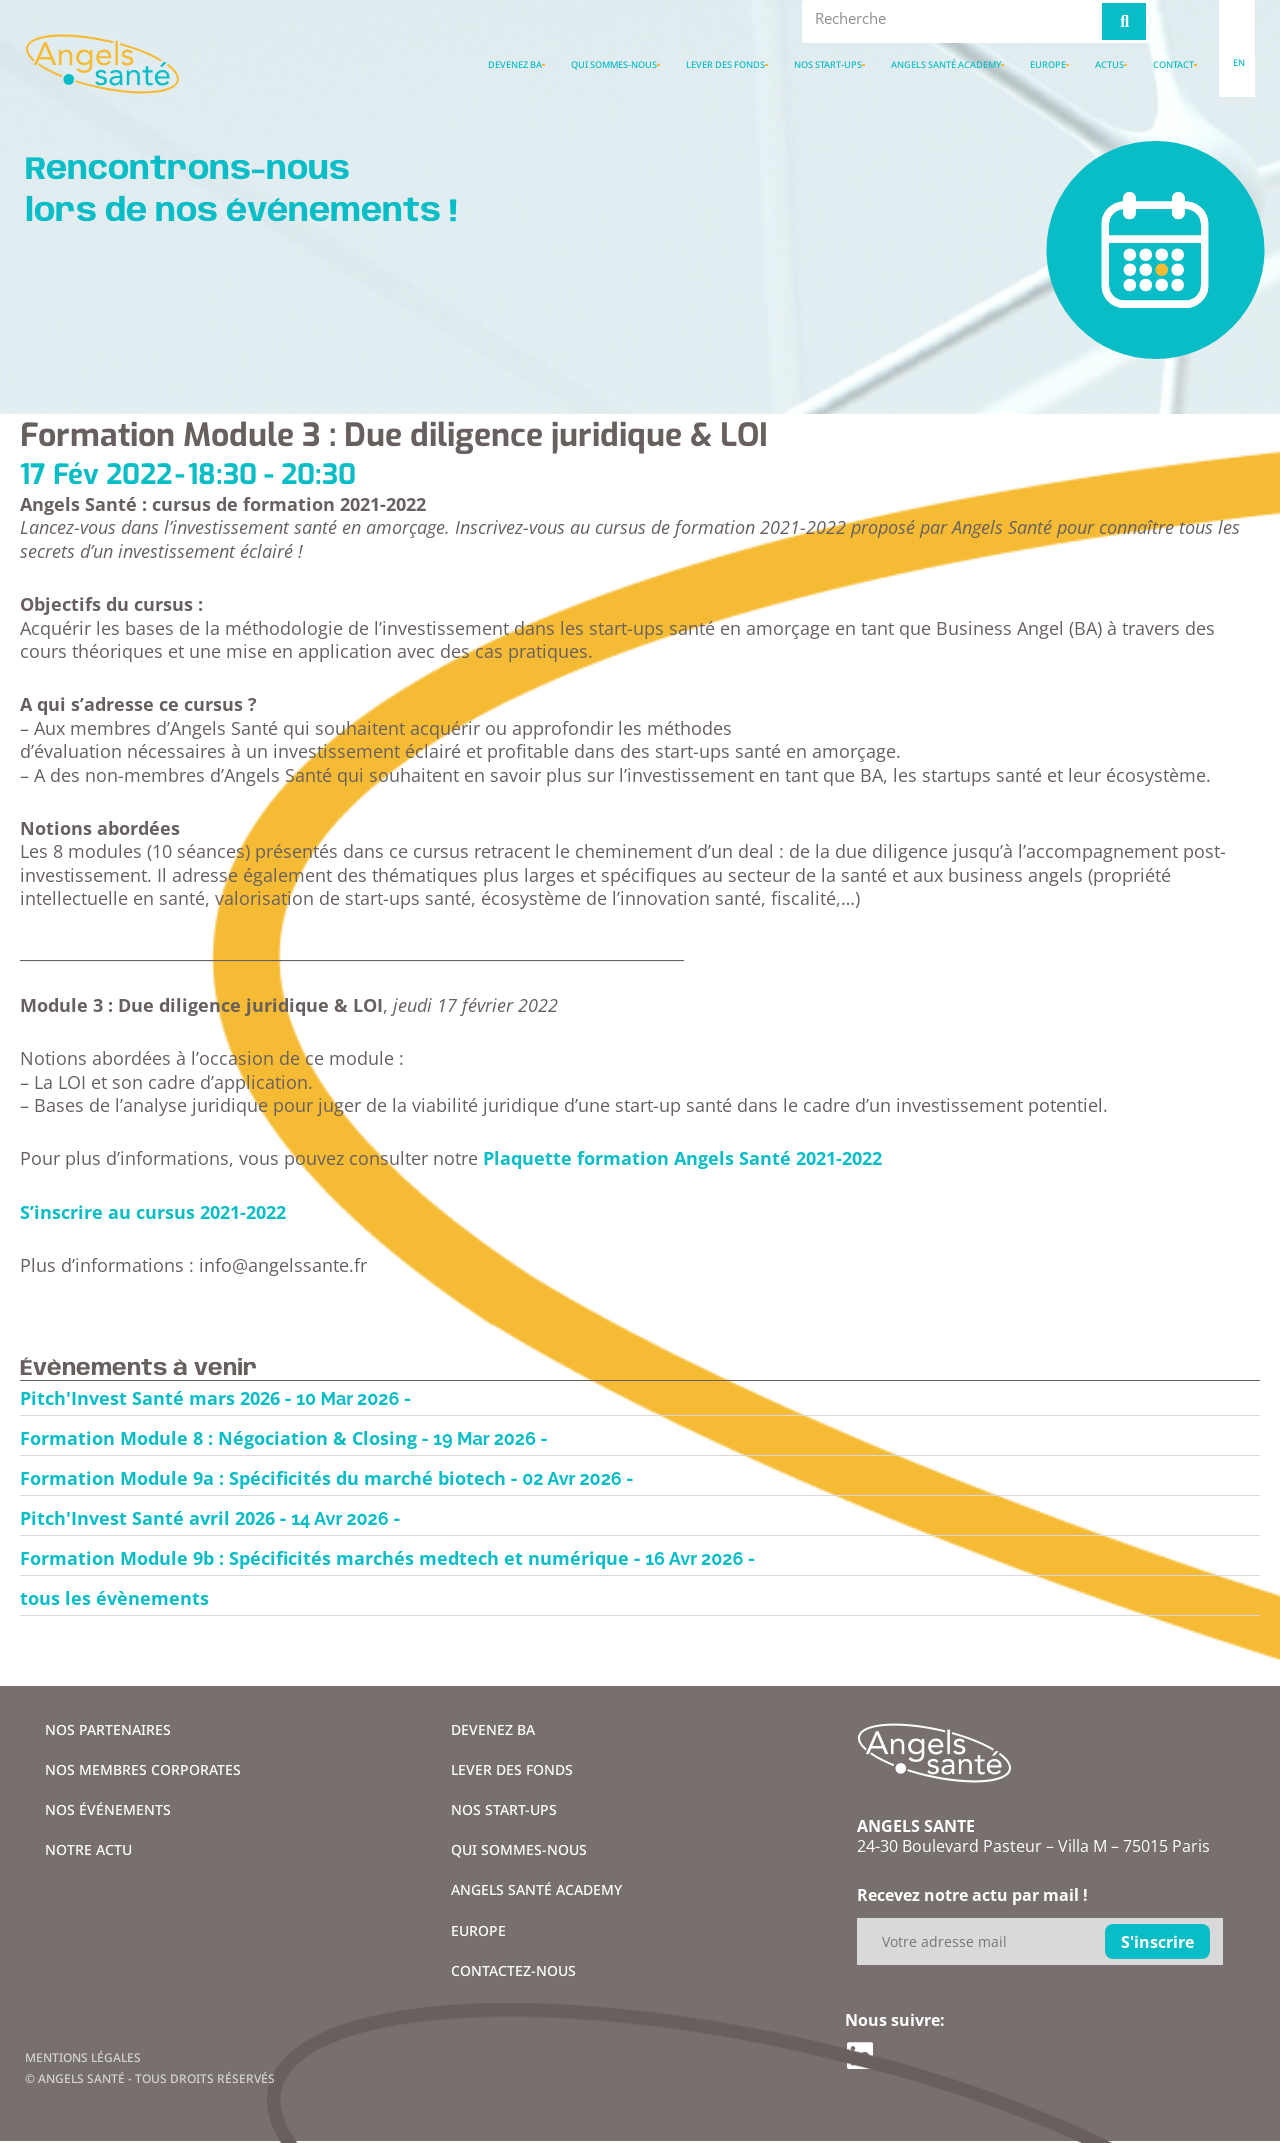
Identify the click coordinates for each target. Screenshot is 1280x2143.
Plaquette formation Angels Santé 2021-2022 (682, 1158)
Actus (1109, 64)
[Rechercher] (1124, 21)
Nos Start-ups (828, 64)
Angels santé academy (946, 64)
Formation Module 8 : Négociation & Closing (218, 1438)
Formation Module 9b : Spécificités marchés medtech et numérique (324, 1558)
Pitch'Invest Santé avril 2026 (147, 1518)
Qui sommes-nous (614, 64)
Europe (1048, 64)
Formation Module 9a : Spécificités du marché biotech (263, 1478)
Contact (1173, 64)
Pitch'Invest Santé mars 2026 (150, 1398)
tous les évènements (114, 1598)
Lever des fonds (725, 64)
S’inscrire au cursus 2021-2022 (153, 1212)
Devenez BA (515, 64)
